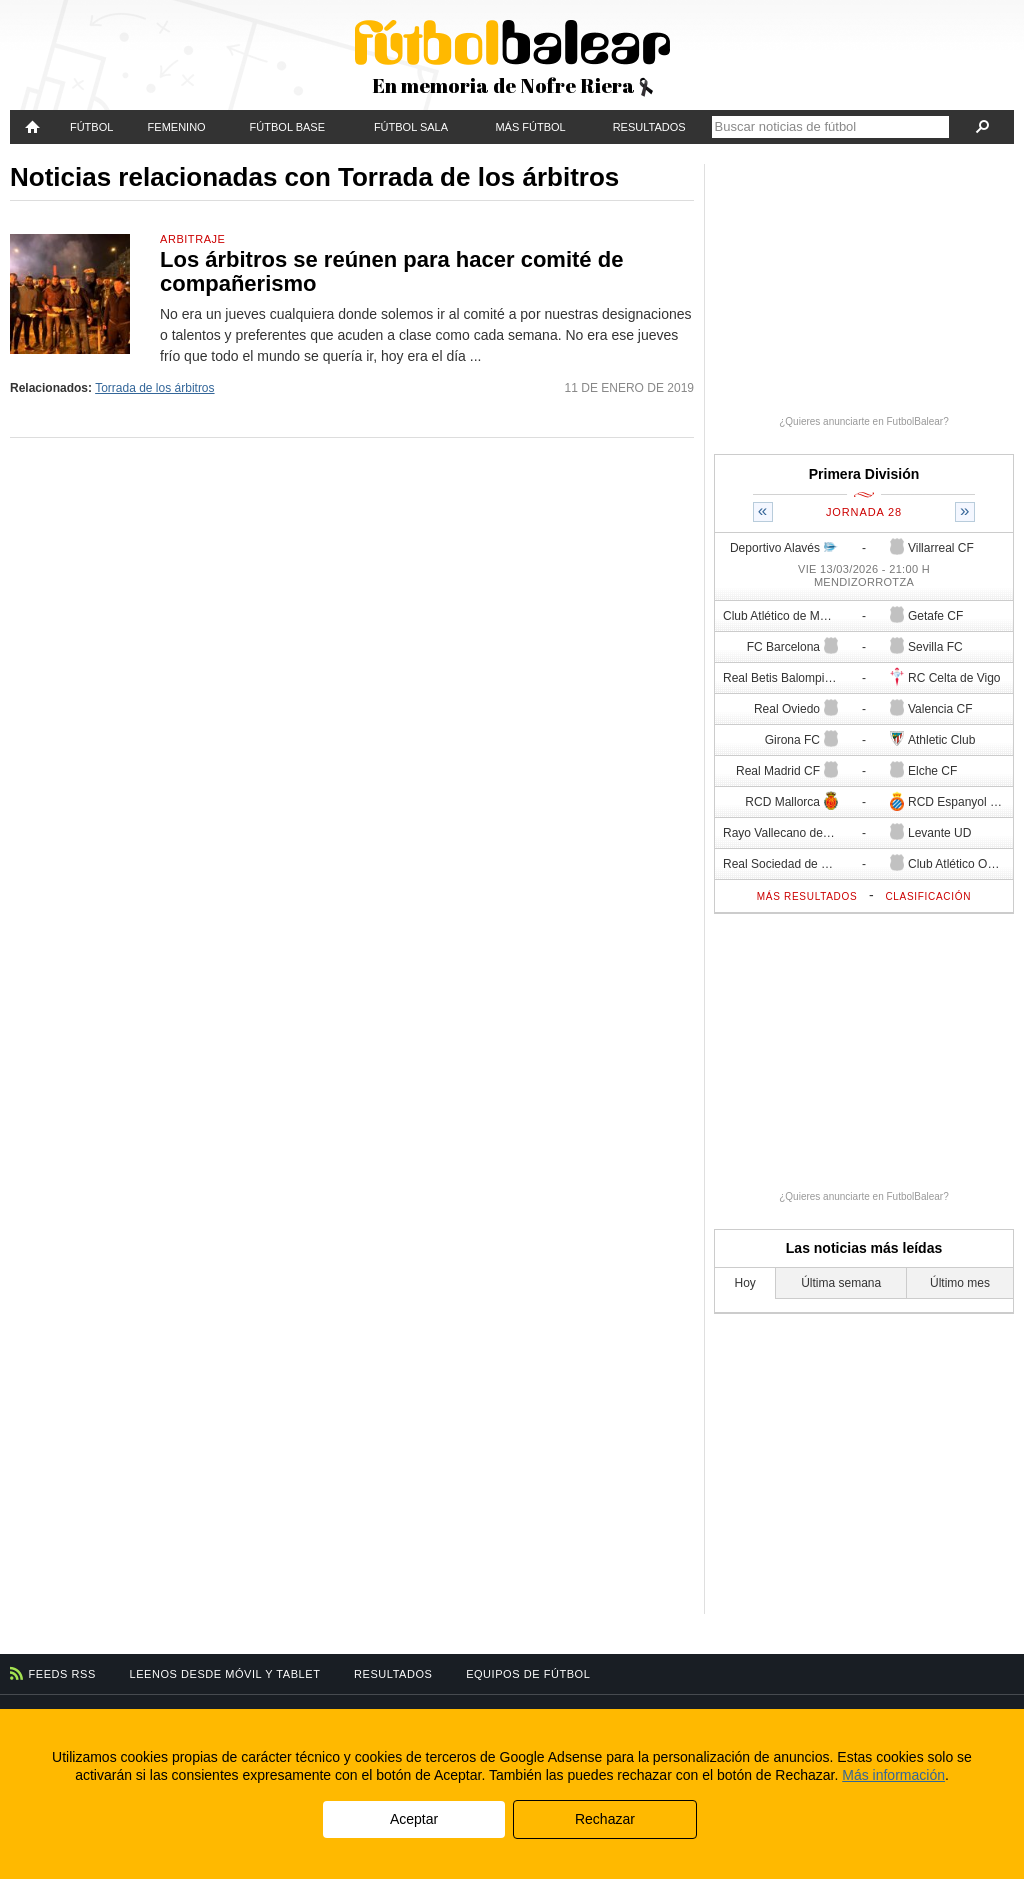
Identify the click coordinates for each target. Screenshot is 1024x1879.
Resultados (649, 127)
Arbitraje (192, 239)
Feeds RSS (62, 1674)
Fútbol (91, 127)
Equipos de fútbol (528, 1674)
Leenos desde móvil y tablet (225, 1674)
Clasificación (928, 896)
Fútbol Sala (411, 127)
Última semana (841, 1283)
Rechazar (605, 1819)
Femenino (177, 127)
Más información (893, 1775)
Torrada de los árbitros (154, 388)
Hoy (745, 1283)
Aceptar (414, 1819)
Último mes (960, 1283)
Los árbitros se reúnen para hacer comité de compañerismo (391, 271)
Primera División (864, 474)
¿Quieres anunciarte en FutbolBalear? (864, 421)
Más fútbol (530, 127)
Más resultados (807, 896)
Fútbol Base (287, 127)
